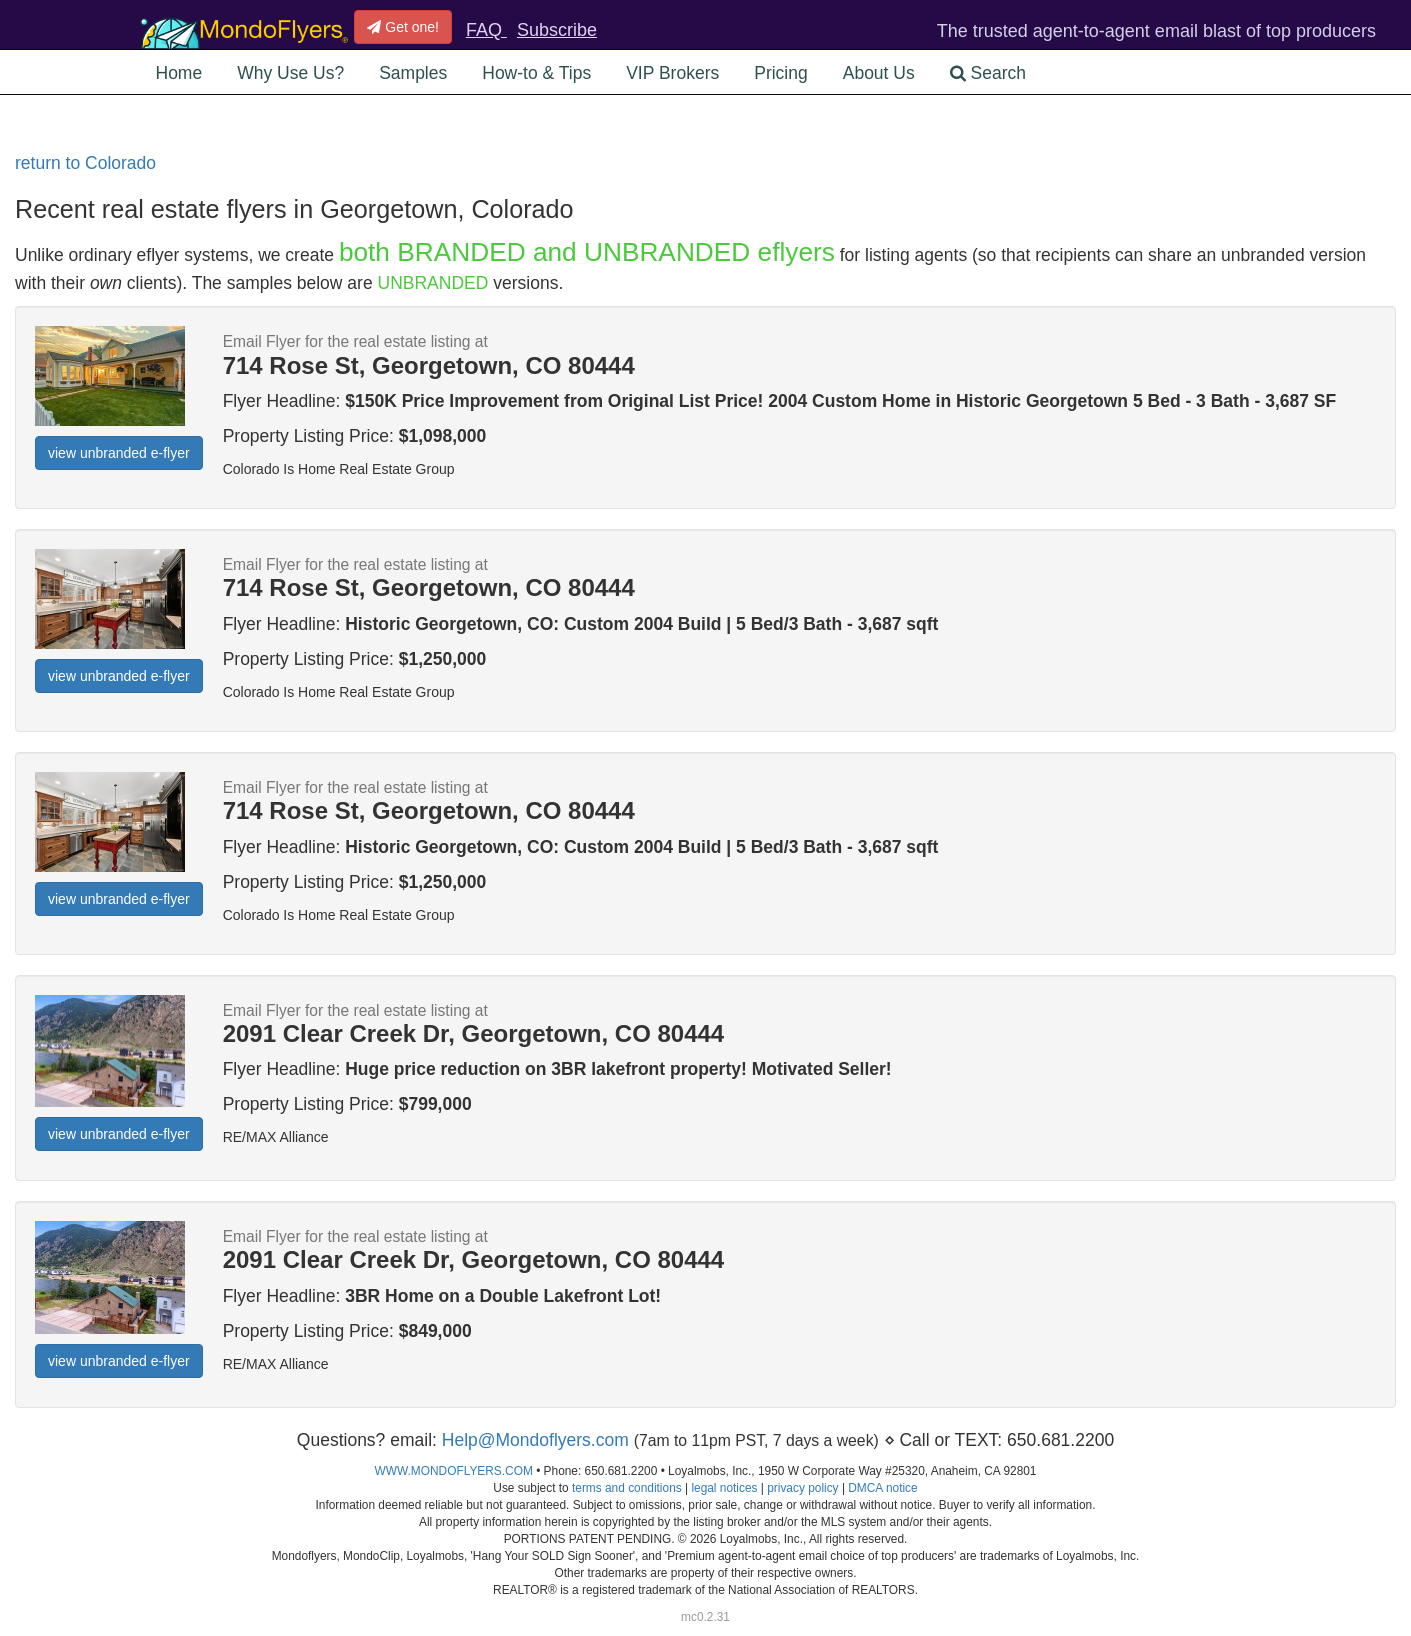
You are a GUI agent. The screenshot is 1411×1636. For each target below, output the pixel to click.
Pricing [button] (781, 73)
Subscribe (557, 30)
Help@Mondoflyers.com (535, 1440)
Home (179, 73)
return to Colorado (85, 163)
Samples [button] (413, 73)
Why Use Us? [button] (290, 73)
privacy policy (802, 1488)
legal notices (724, 1488)
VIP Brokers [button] (672, 73)
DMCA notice (882, 1488)
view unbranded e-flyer (119, 453)
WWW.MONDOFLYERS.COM (454, 1471)
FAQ (486, 30)
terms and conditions (627, 1488)
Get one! (403, 27)
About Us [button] (879, 73)
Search (988, 73)
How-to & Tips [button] (536, 73)
